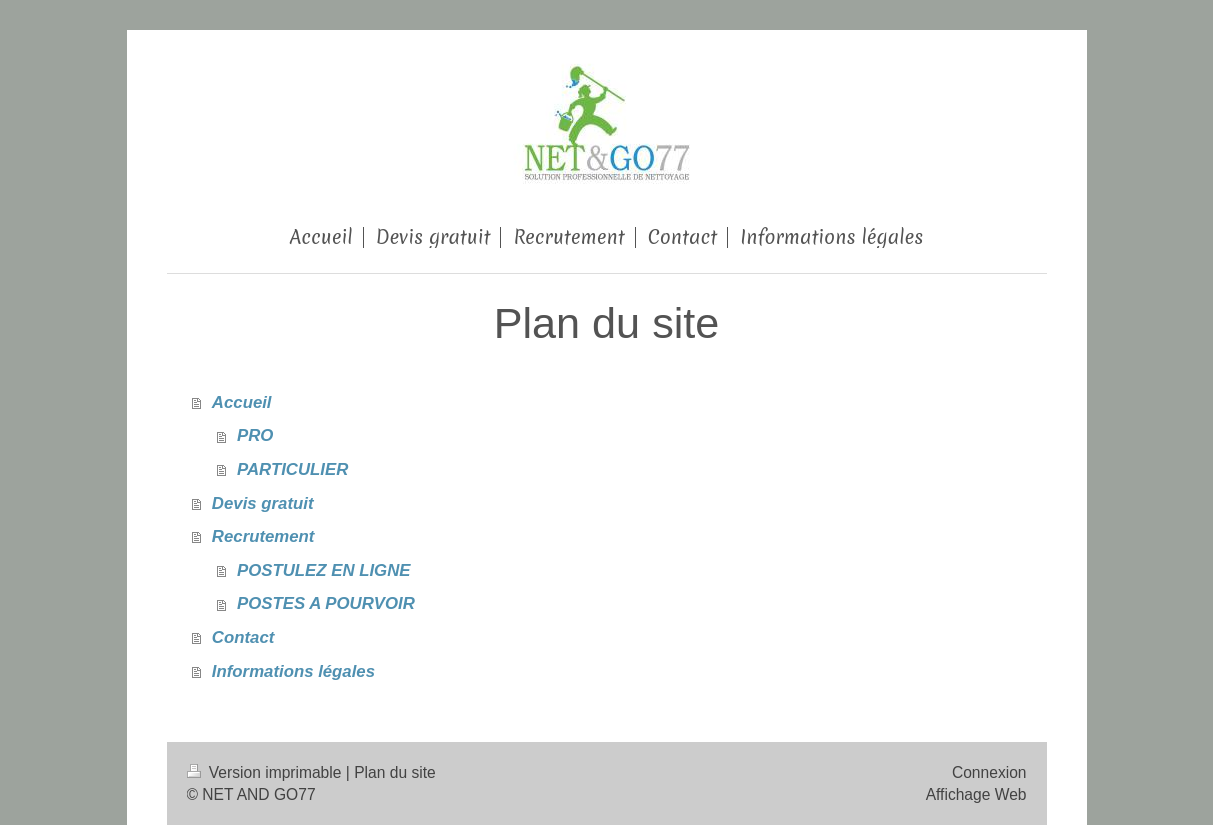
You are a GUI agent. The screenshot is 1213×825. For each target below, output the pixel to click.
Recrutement (263, 536)
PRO (255, 435)
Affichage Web (976, 794)
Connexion (989, 772)
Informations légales (293, 671)
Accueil (242, 402)
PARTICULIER (292, 469)
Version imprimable (266, 772)
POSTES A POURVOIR (326, 603)
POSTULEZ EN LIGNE (323, 570)
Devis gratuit (263, 503)
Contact (243, 637)
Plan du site (395, 772)
